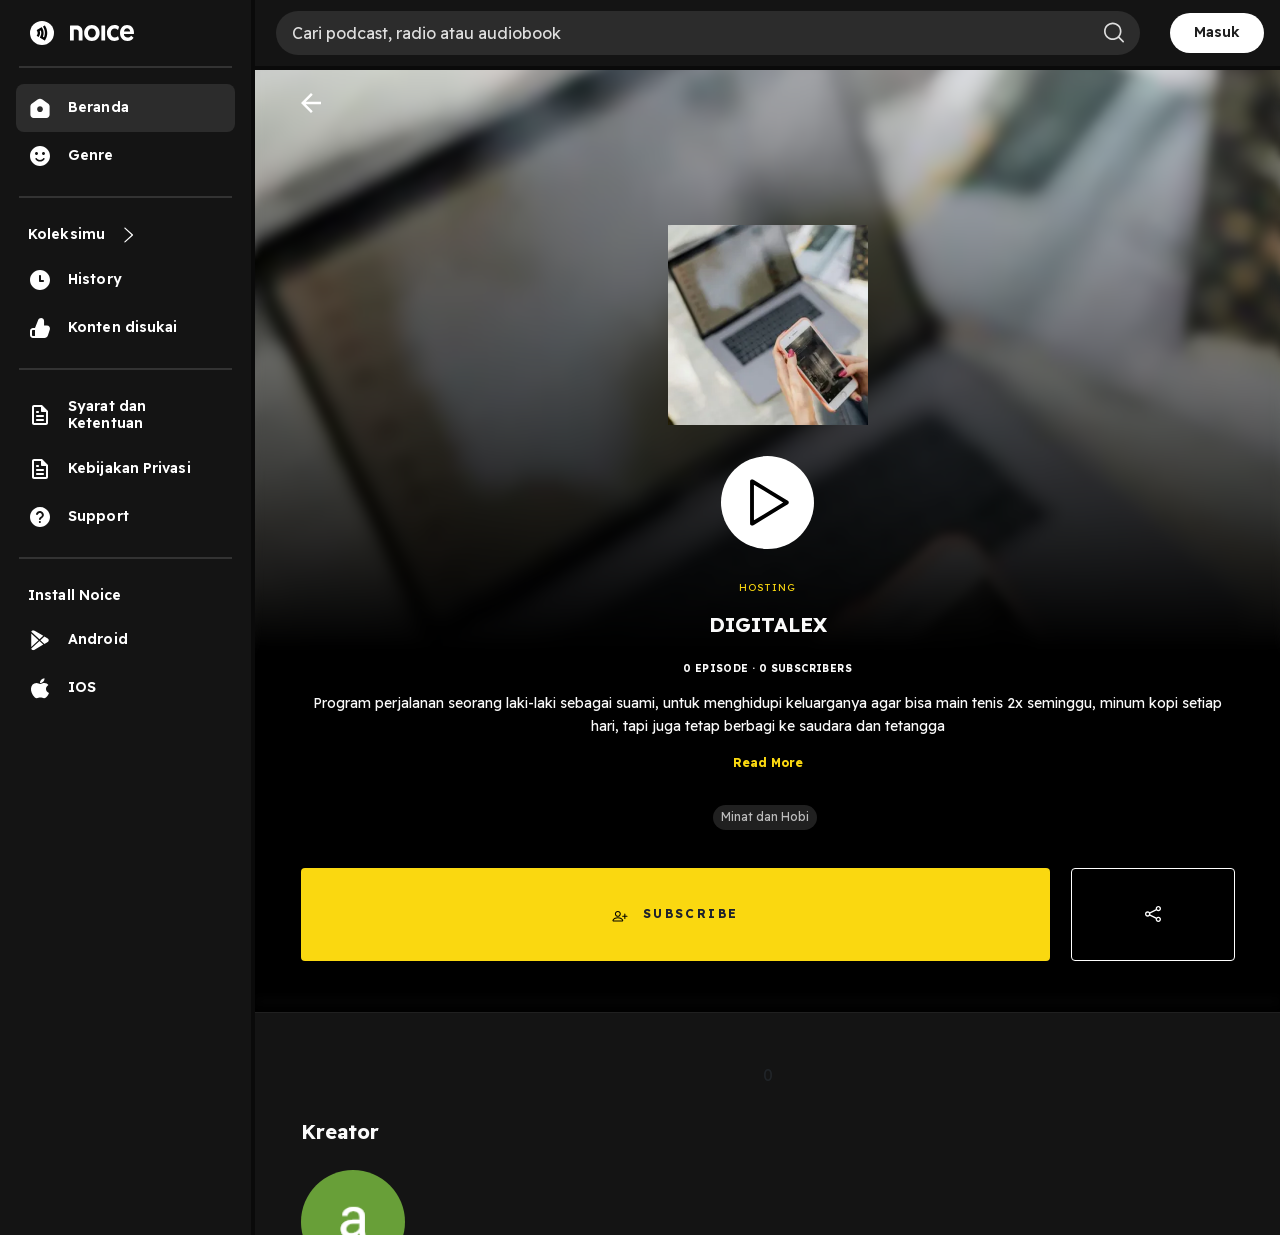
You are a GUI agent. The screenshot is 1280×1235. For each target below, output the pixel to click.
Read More (768, 762)
